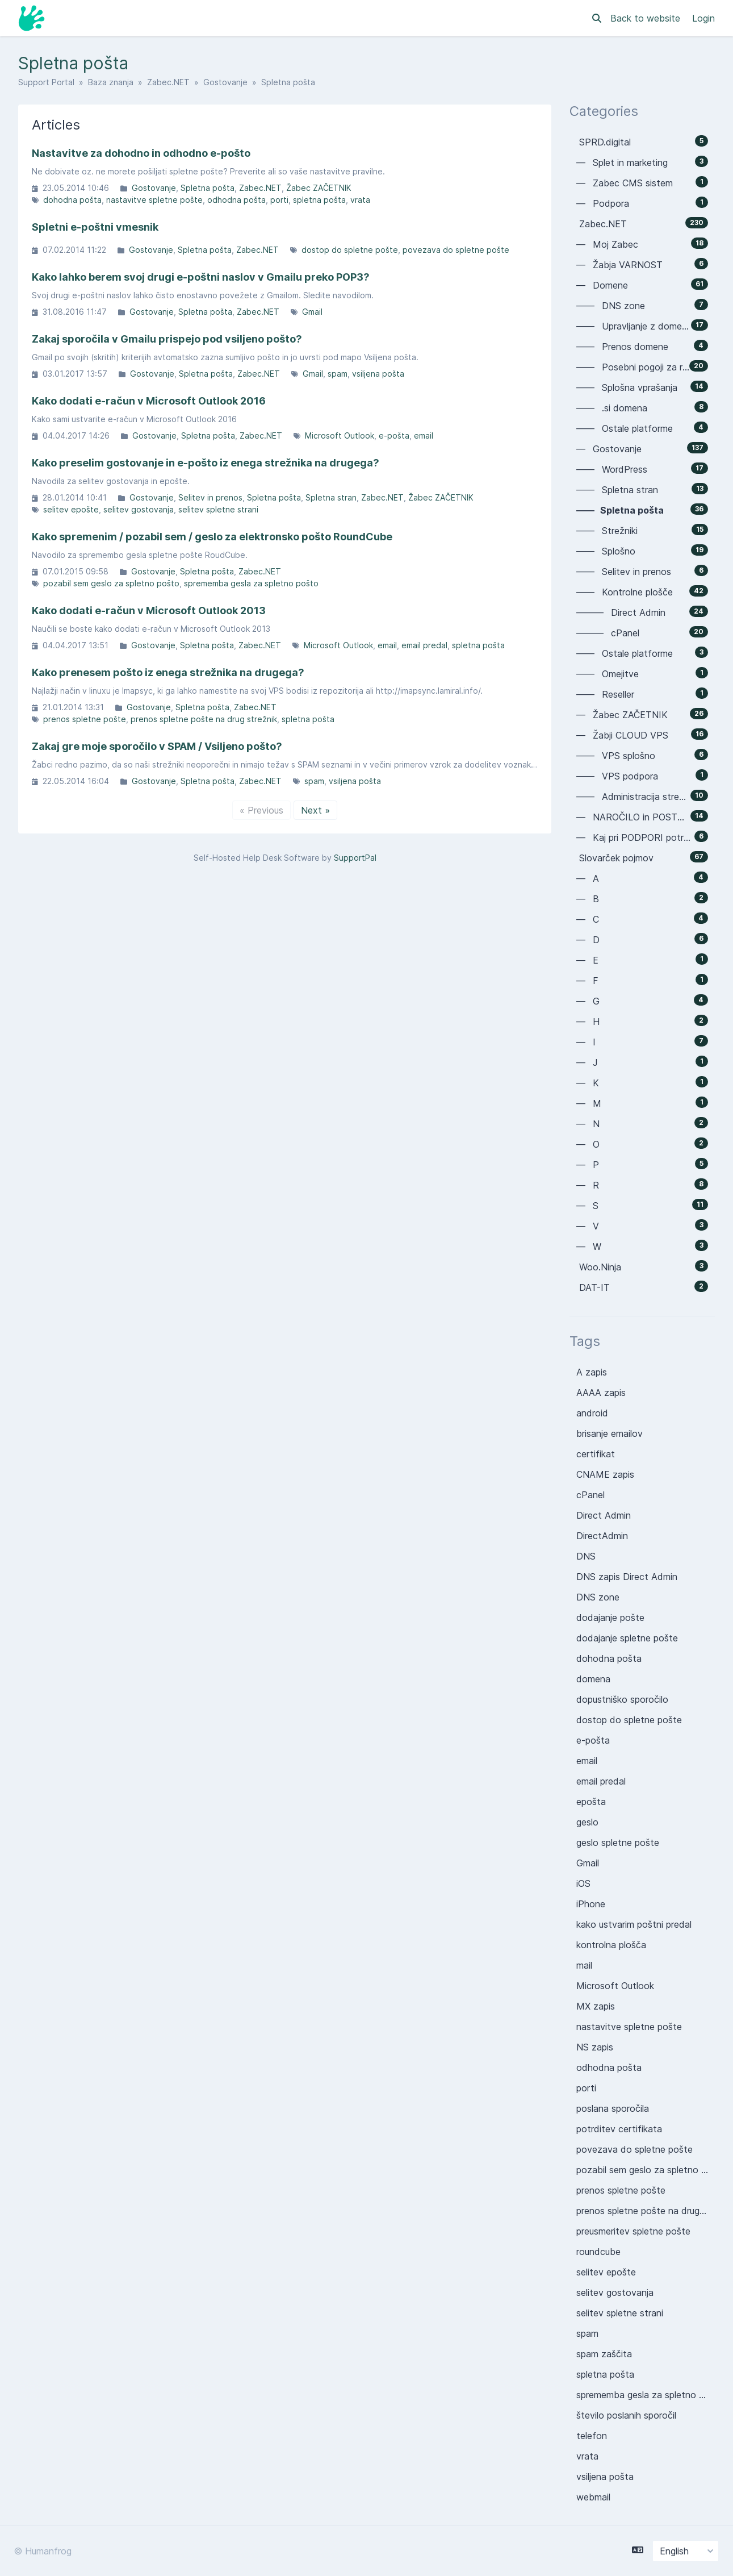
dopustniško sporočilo (622, 1699)
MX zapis (595, 2006)
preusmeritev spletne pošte (633, 2231)
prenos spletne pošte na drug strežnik (204, 719)
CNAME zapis (605, 1474)
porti (279, 200)
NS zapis (594, 2047)
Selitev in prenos (210, 497)
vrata (360, 200)
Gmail (312, 311)
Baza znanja (110, 82)
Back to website (646, 18)
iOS (583, 1883)
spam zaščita (604, 2354)
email (423, 435)
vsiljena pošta (378, 373)
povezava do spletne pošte (456, 250)
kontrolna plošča (611, 1944)
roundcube (598, 2251)
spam (337, 373)
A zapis (591, 1372)
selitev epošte (71, 509)
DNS (586, 1556)
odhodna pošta (236, 200)
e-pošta (394, 435)
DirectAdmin (602, 1535)
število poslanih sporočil (626, 2415)
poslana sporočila (612, 2108)
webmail (593, 2497)
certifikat (595, 1454)
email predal (424, 645)
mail (584, 1965)
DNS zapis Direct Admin (626, 1576)
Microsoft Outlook (339, 435)
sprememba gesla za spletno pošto (251, 583)
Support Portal (46, 82)
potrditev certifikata (619, 2129)
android (592, 1413)
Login (703, 18)
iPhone (590, 1904)
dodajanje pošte (610, 1617)
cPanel (590, 1494)
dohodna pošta (72, 200)
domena (593, 1679)
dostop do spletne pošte (349, 250)
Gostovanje (225, 82)
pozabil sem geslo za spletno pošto (111, 583)
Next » (315, 810)
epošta (591, 1801)
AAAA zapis (601, 1392)
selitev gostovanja (138, 509)
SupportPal (355, 857)
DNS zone (597, 1597)
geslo (587, 1822)
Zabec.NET (168, 82)
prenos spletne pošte (84, 719)
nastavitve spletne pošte (154, 200)
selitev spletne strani (218, 509)
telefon (591, 2435)
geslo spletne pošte (617, 1842)
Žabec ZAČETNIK (318, 188)
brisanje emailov (609, 1433)
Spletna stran (331, 497)
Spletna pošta (207, 188)
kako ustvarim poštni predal (634, 1924)
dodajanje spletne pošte (627, 1638)
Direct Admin (603, 1515)
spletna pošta (319, 200)
